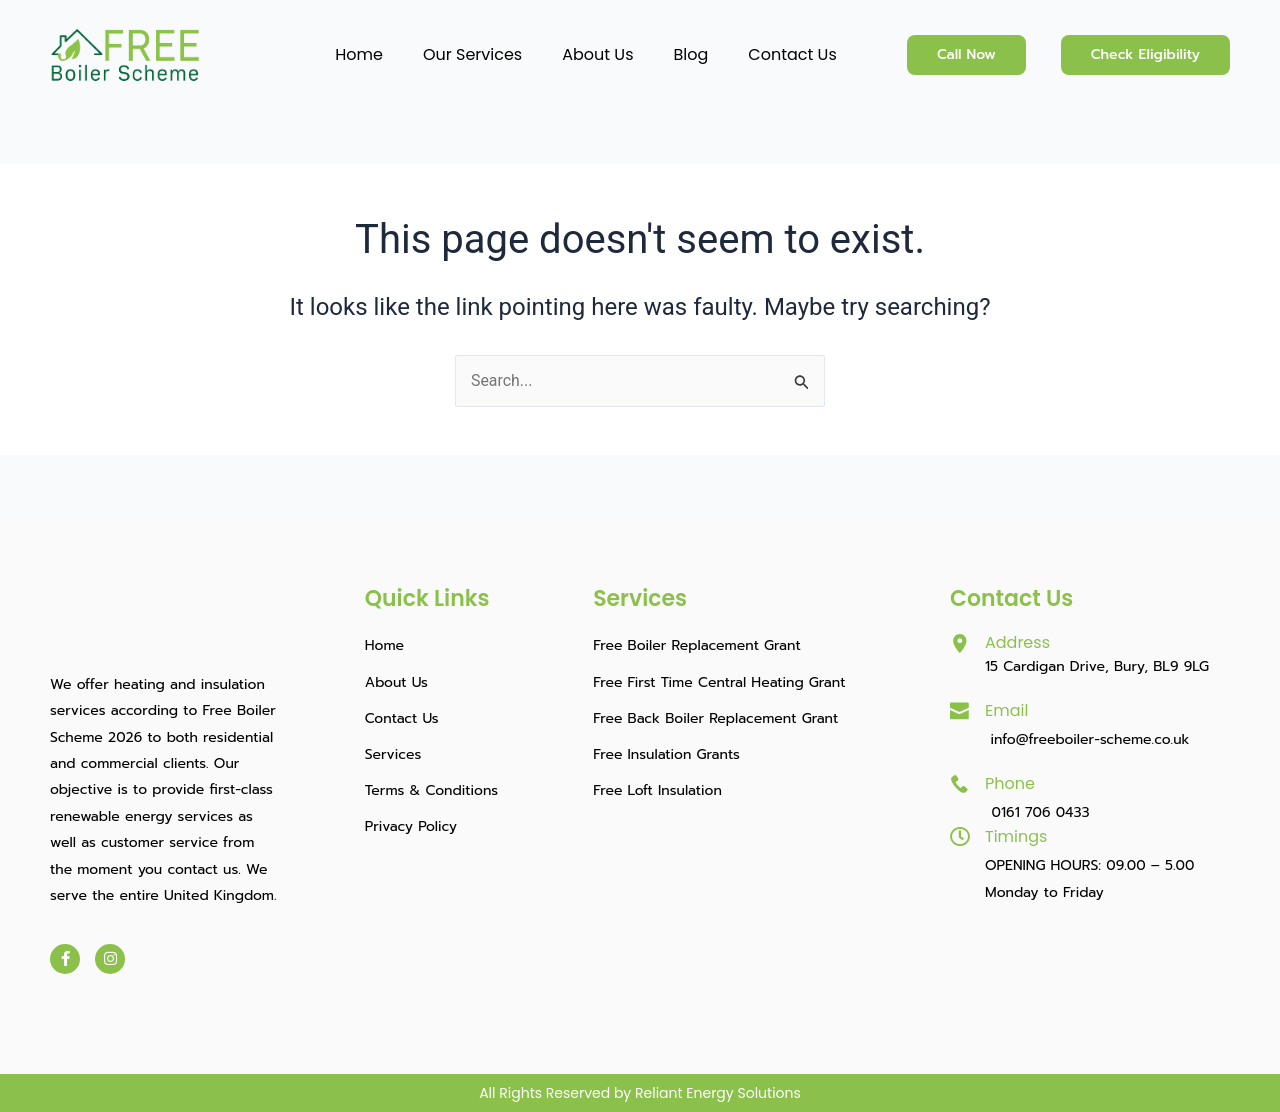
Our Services (472, 54)
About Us (597, 54)
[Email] (960, 711)
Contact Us (792, 54)
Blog (691, 54)
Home (359, 54)
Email (1006, 710)
